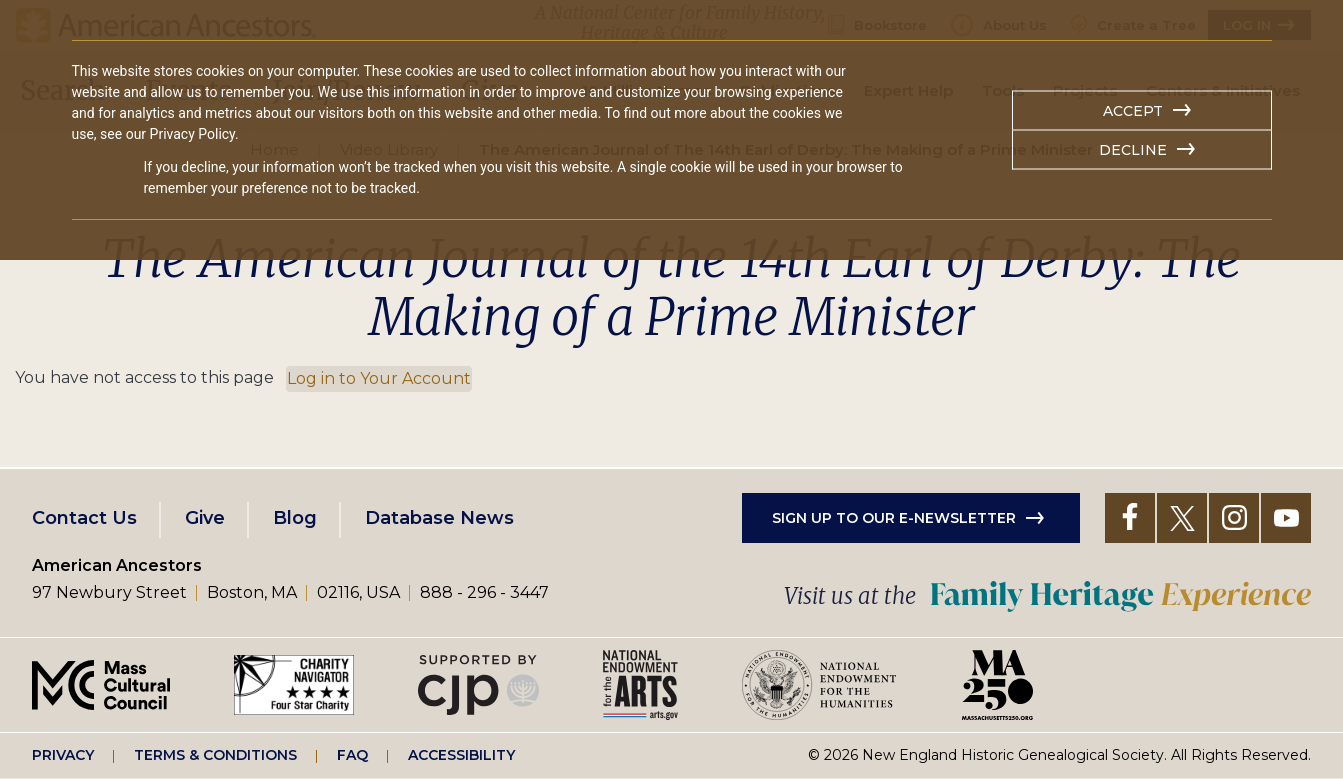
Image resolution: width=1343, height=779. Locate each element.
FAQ (352, 755)
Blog (295, 518)
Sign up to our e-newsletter (894, 518)
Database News (439, 518)
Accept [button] (1133, 111)
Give (205, 518)
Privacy (63, 755)
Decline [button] (1133, 150)
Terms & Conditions (215, 755)
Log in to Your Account (379, 378)
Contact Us (84, 518)
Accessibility (461, 755)
